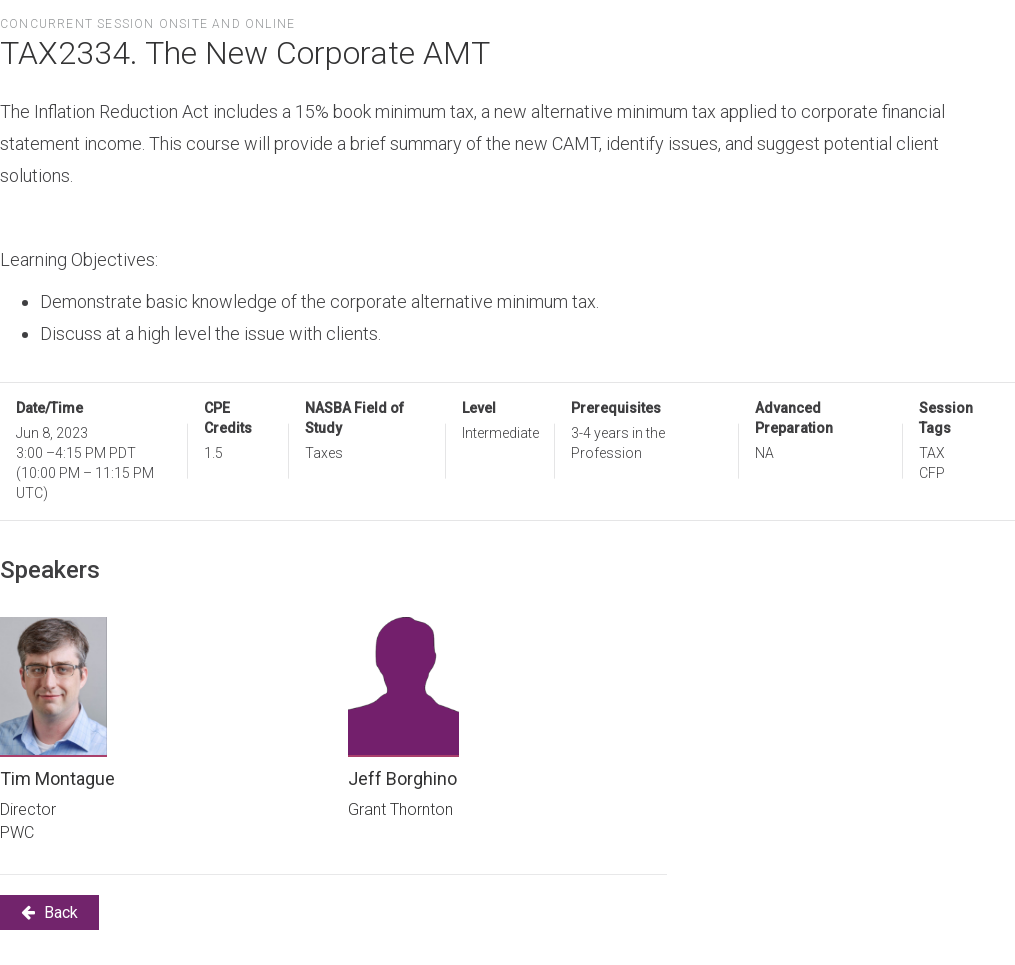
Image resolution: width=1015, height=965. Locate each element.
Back (49, 912)
